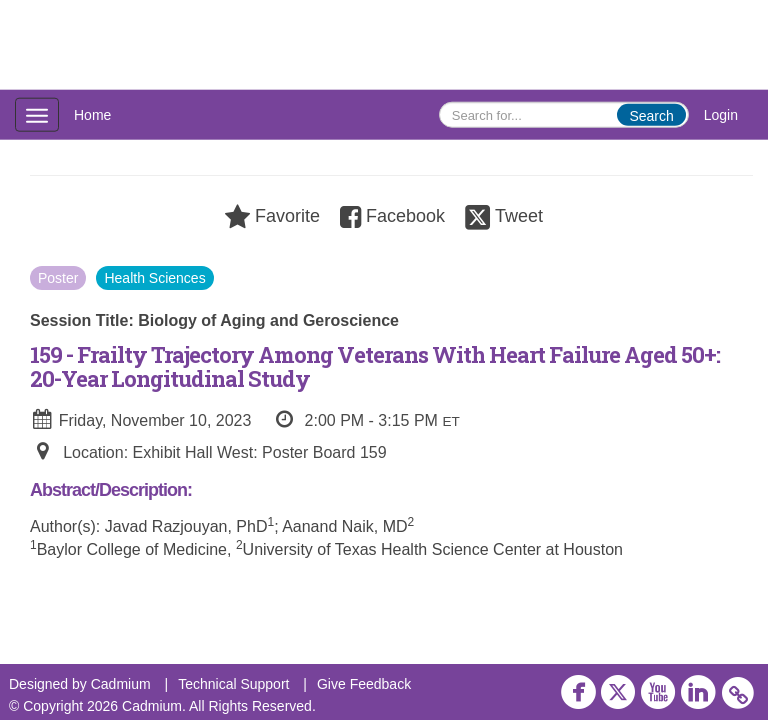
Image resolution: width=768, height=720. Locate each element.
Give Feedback (364, 684)
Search (651, 116)
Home (92, 115)
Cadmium (121, 684)
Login (721, 115)
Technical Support (233, 684)
